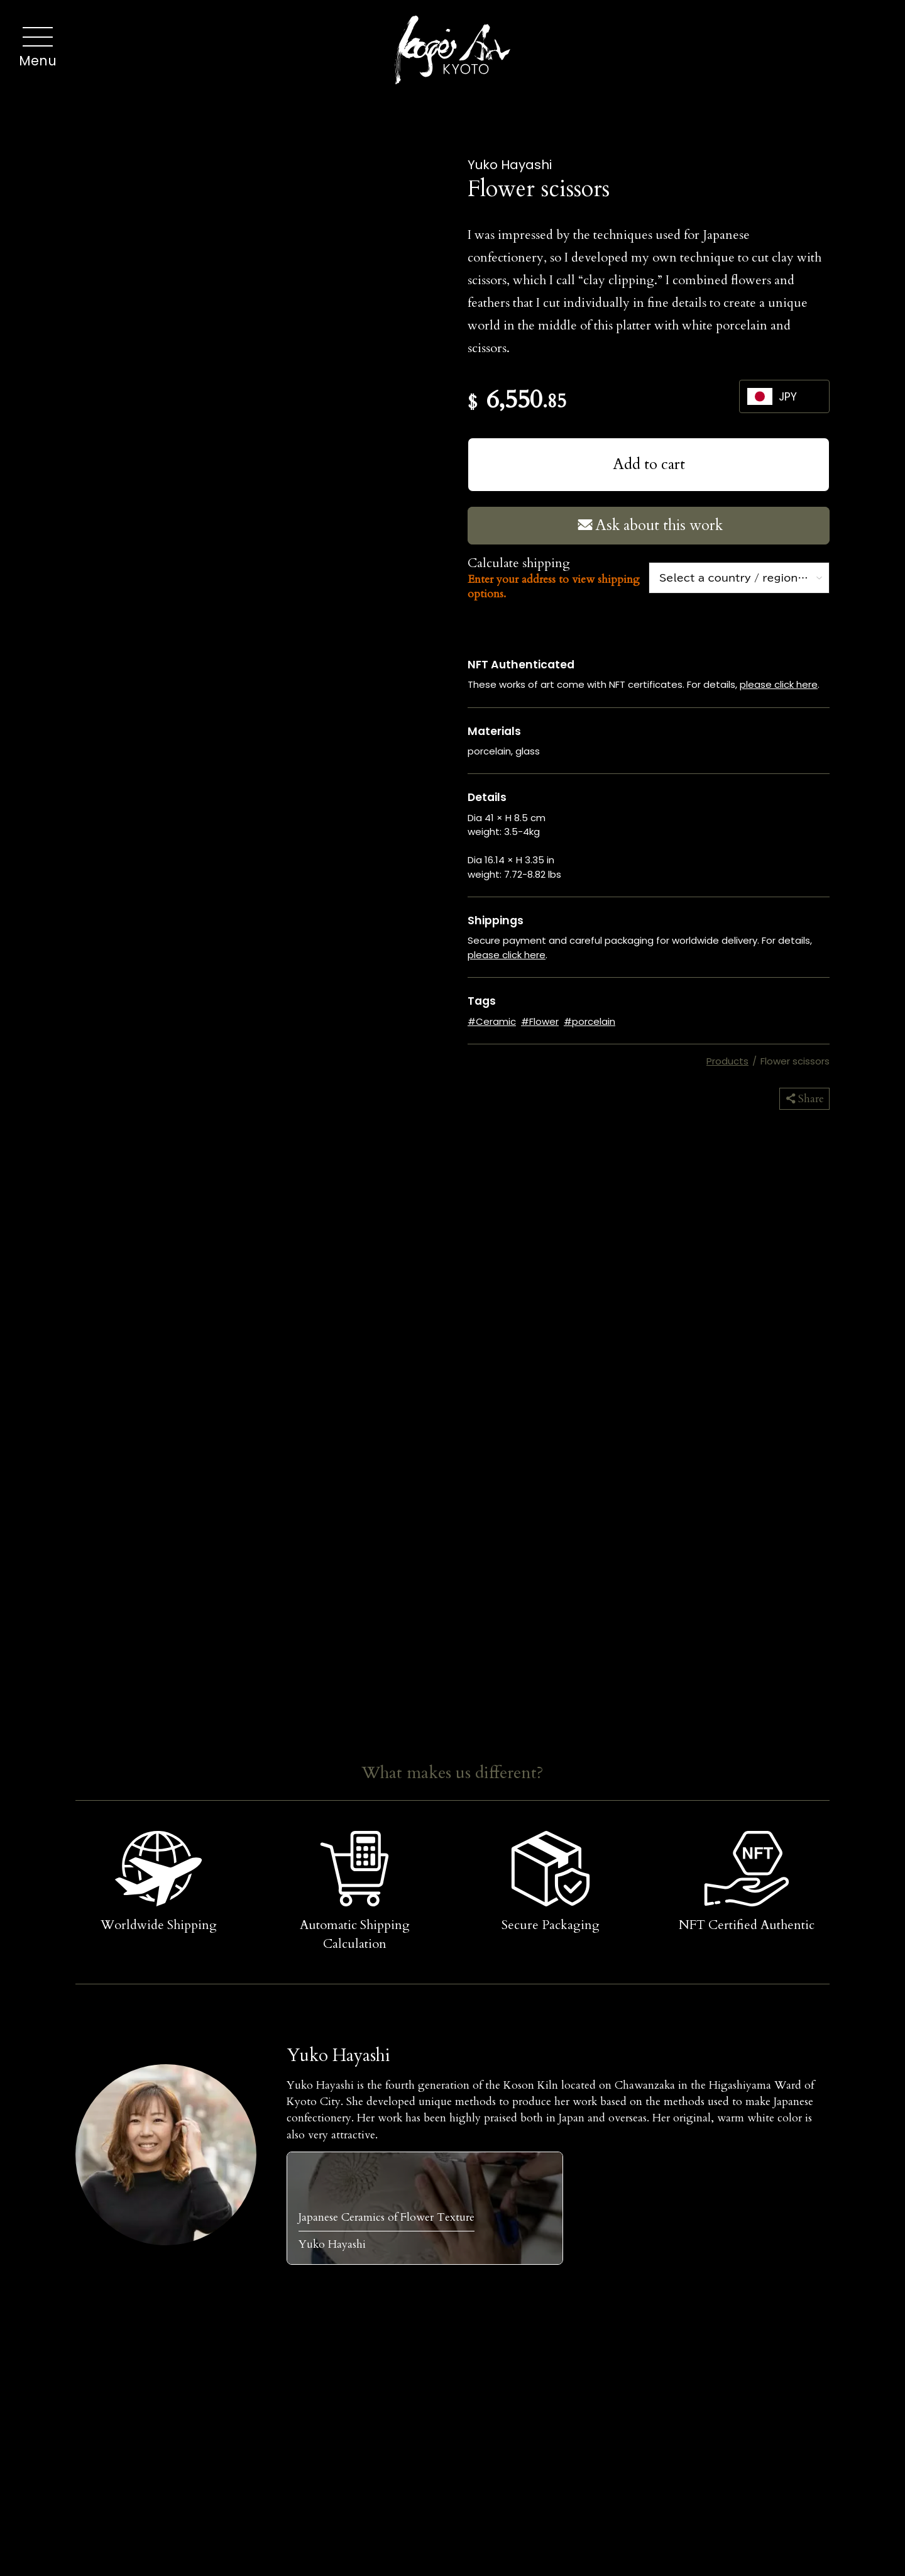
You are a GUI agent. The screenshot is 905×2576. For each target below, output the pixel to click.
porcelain (593, 1021)
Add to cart (649, 464)
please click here (779, 684)
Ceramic (496, 1021)
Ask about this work (648, 525)
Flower (544, 1021)
